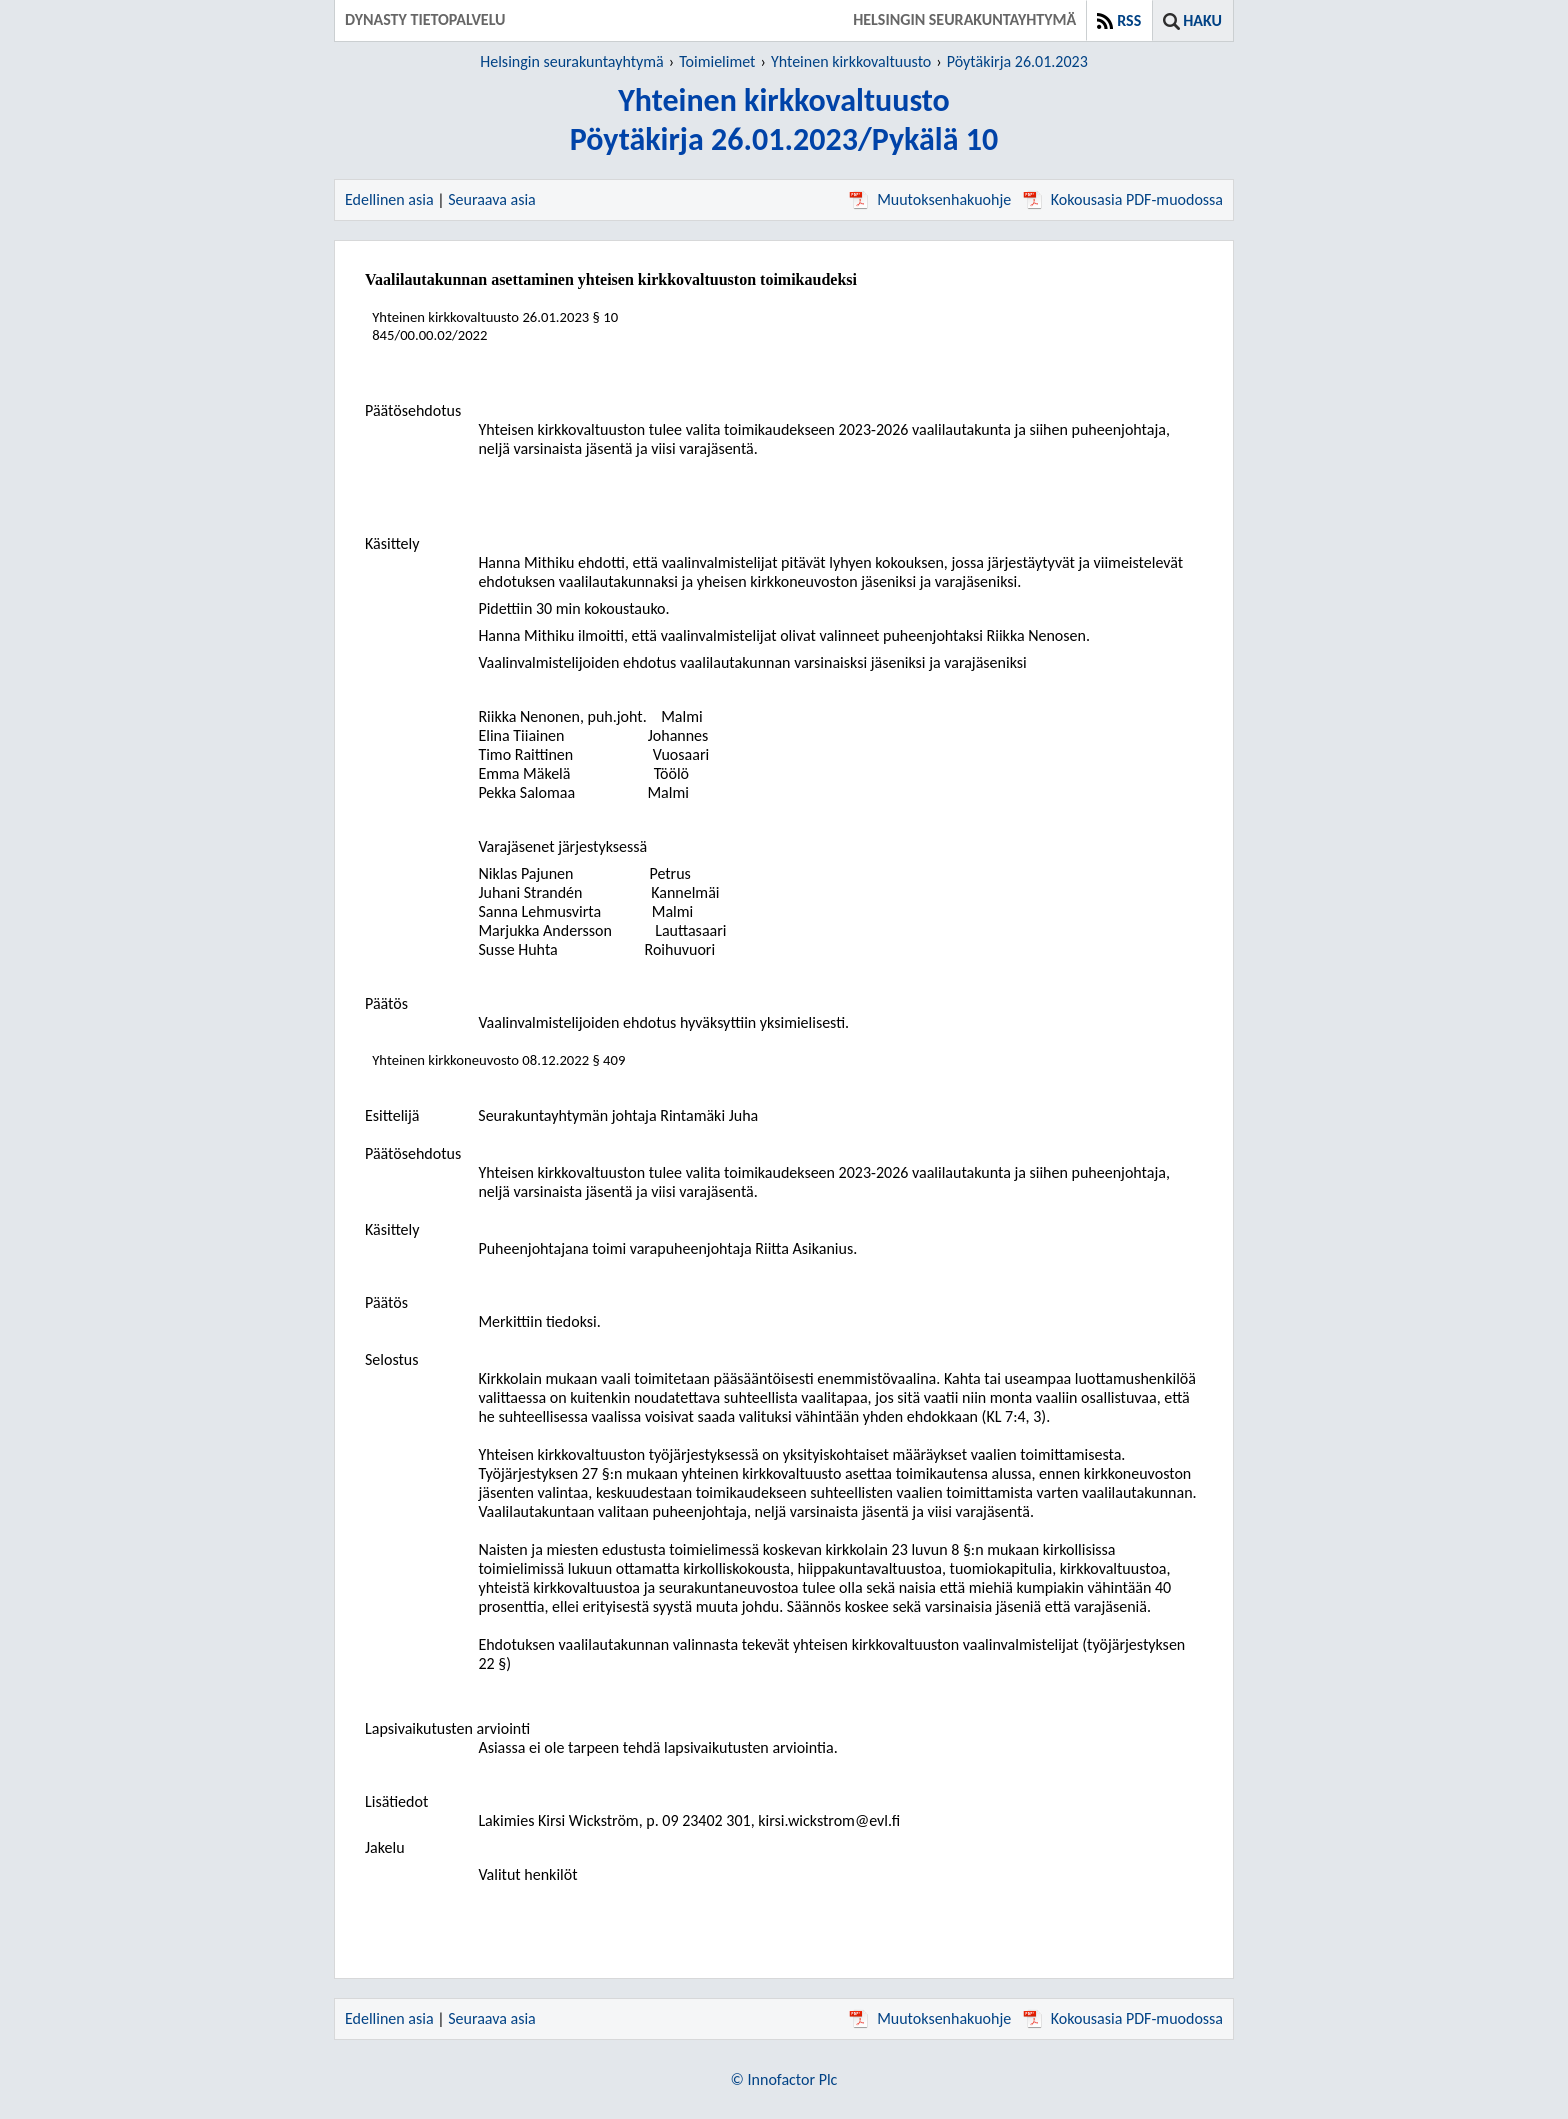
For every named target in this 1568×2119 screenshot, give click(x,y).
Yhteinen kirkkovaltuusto (851, 61)
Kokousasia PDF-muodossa (1123, 199)
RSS (1129, 20)
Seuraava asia (492, 199)
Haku (1202, 20)
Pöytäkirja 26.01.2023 (1017, 61)
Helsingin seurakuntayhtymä (572, 61)
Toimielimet (717, 61)
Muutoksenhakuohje (930, 199)
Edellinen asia (389, 199)
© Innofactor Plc (784, 2079)
